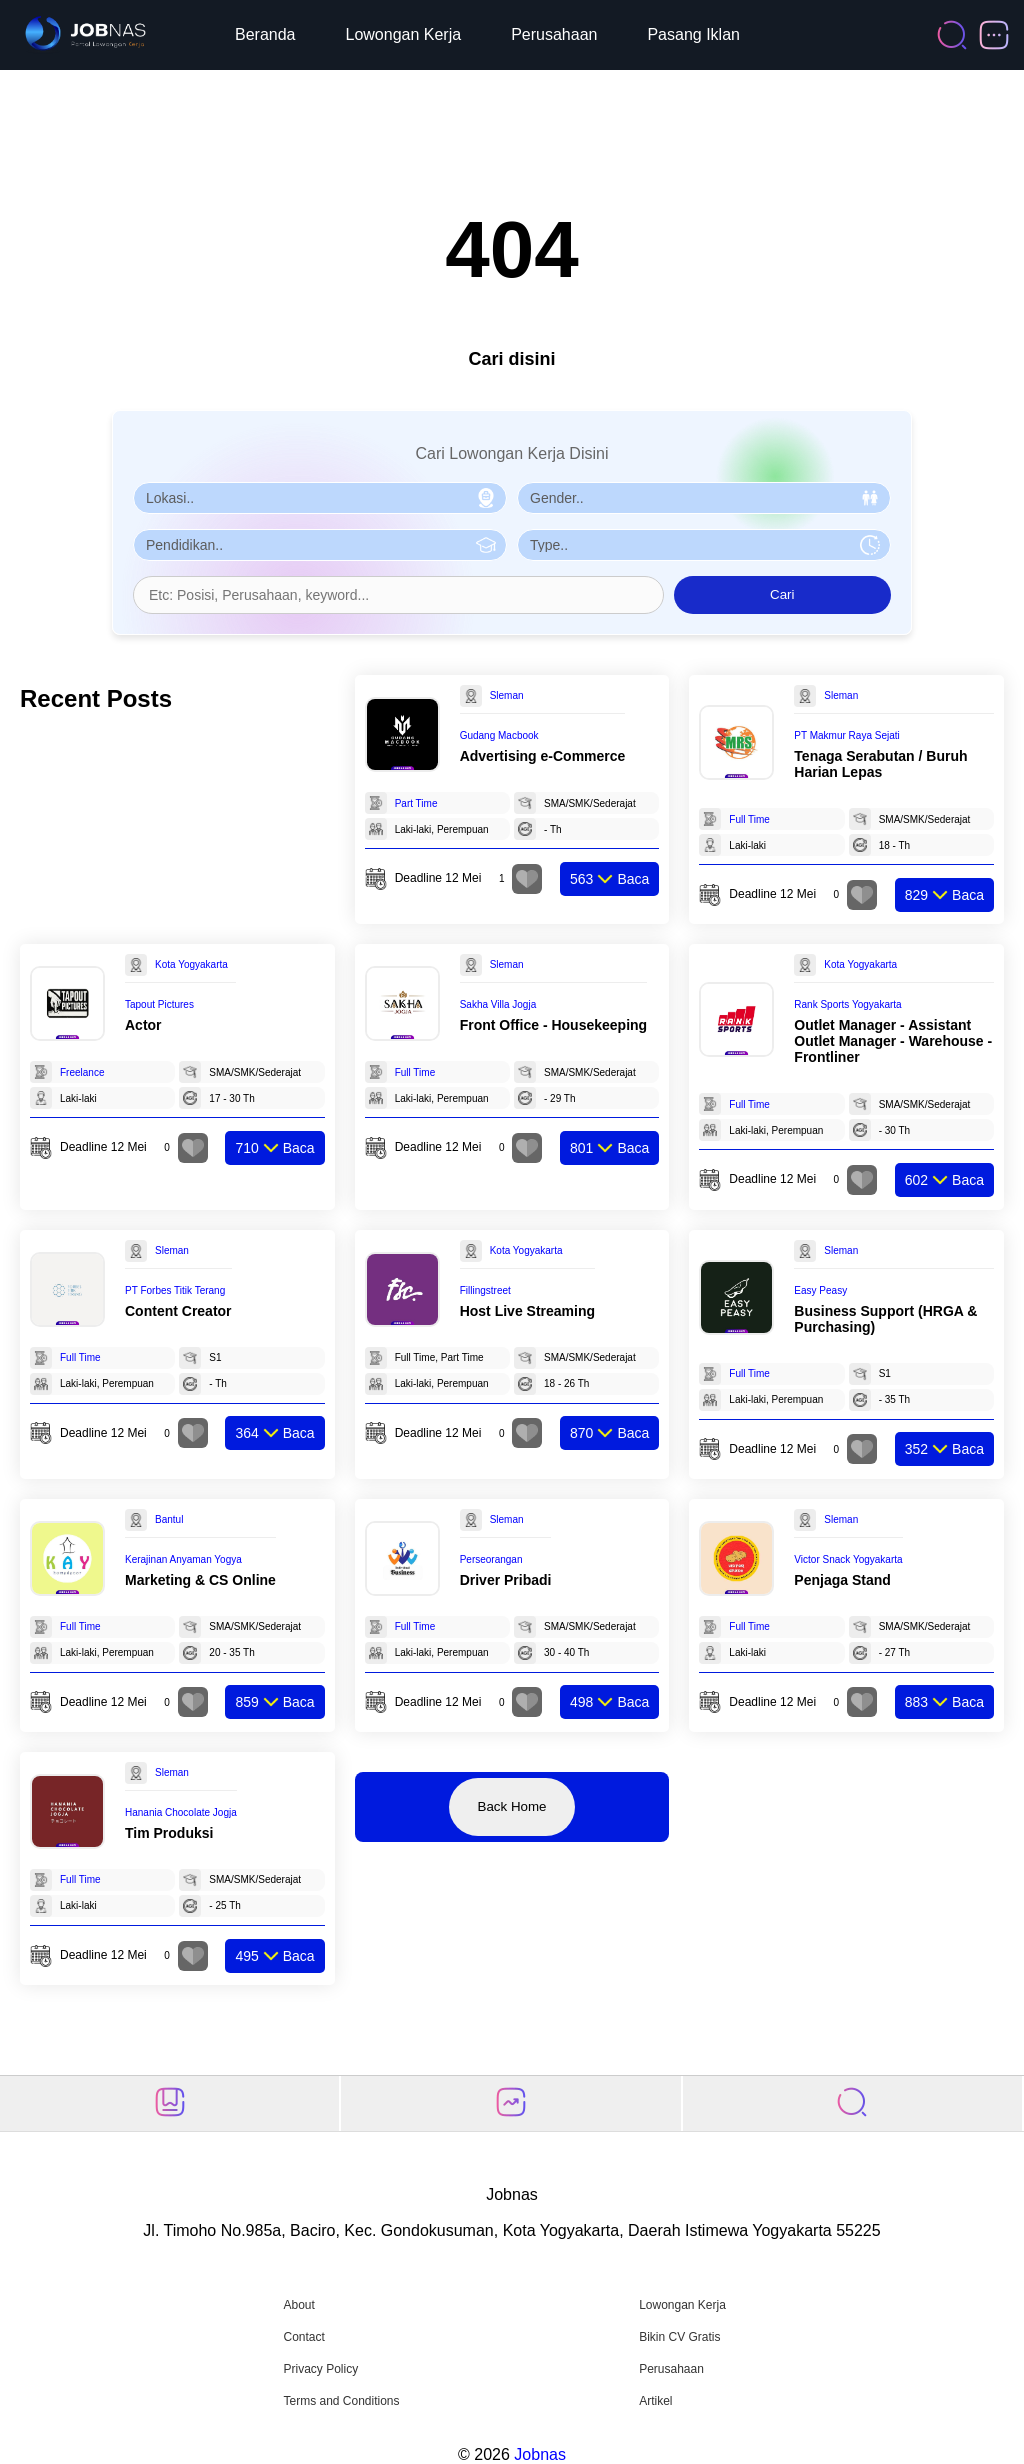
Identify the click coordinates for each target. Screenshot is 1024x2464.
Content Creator (178, 1311)
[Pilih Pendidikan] (320, 545)
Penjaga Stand (842, 1580)
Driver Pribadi (506, 1580)
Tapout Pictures (159, 1004)
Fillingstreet (485, 1290)
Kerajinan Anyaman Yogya (183, 1559)
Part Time (416, 803)
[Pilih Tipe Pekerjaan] (704, 545)
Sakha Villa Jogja (498, 1004)
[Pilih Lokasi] (320, 498)
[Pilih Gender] (704, 498)
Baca (609, 879)
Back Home (512, 1806)
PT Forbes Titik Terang (175, 1290)
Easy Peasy (820, 1290)
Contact (303, 2337)
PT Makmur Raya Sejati (846, 735)
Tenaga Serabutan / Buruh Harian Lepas (880, 764)
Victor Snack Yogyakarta (848, 1559)
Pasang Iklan (693, 34)
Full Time (749, 819)
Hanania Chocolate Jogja (181, 1812)
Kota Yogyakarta (191, 964)
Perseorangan (491, 1559)
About (298, 2305)
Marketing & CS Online (200, 1580)
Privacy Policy (320, 2369)
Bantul (169, 1519)
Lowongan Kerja (404, 34)
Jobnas (540, 2454)
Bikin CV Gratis (679, 2337)
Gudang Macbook (499, 735)
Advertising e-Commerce (543, 756)
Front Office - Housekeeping (553, 1025)
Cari (782, 594)
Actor (143, 1025)
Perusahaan (554, 34)
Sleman (507, 695)
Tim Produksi (169, 1833)
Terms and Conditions (341, 2401)
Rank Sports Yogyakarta (847, 1004)
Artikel (655, 2401)
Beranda (265, 34)
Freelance (82, 1072)
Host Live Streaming (527, 1311)
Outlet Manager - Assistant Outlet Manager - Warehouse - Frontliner (893, 1041)
